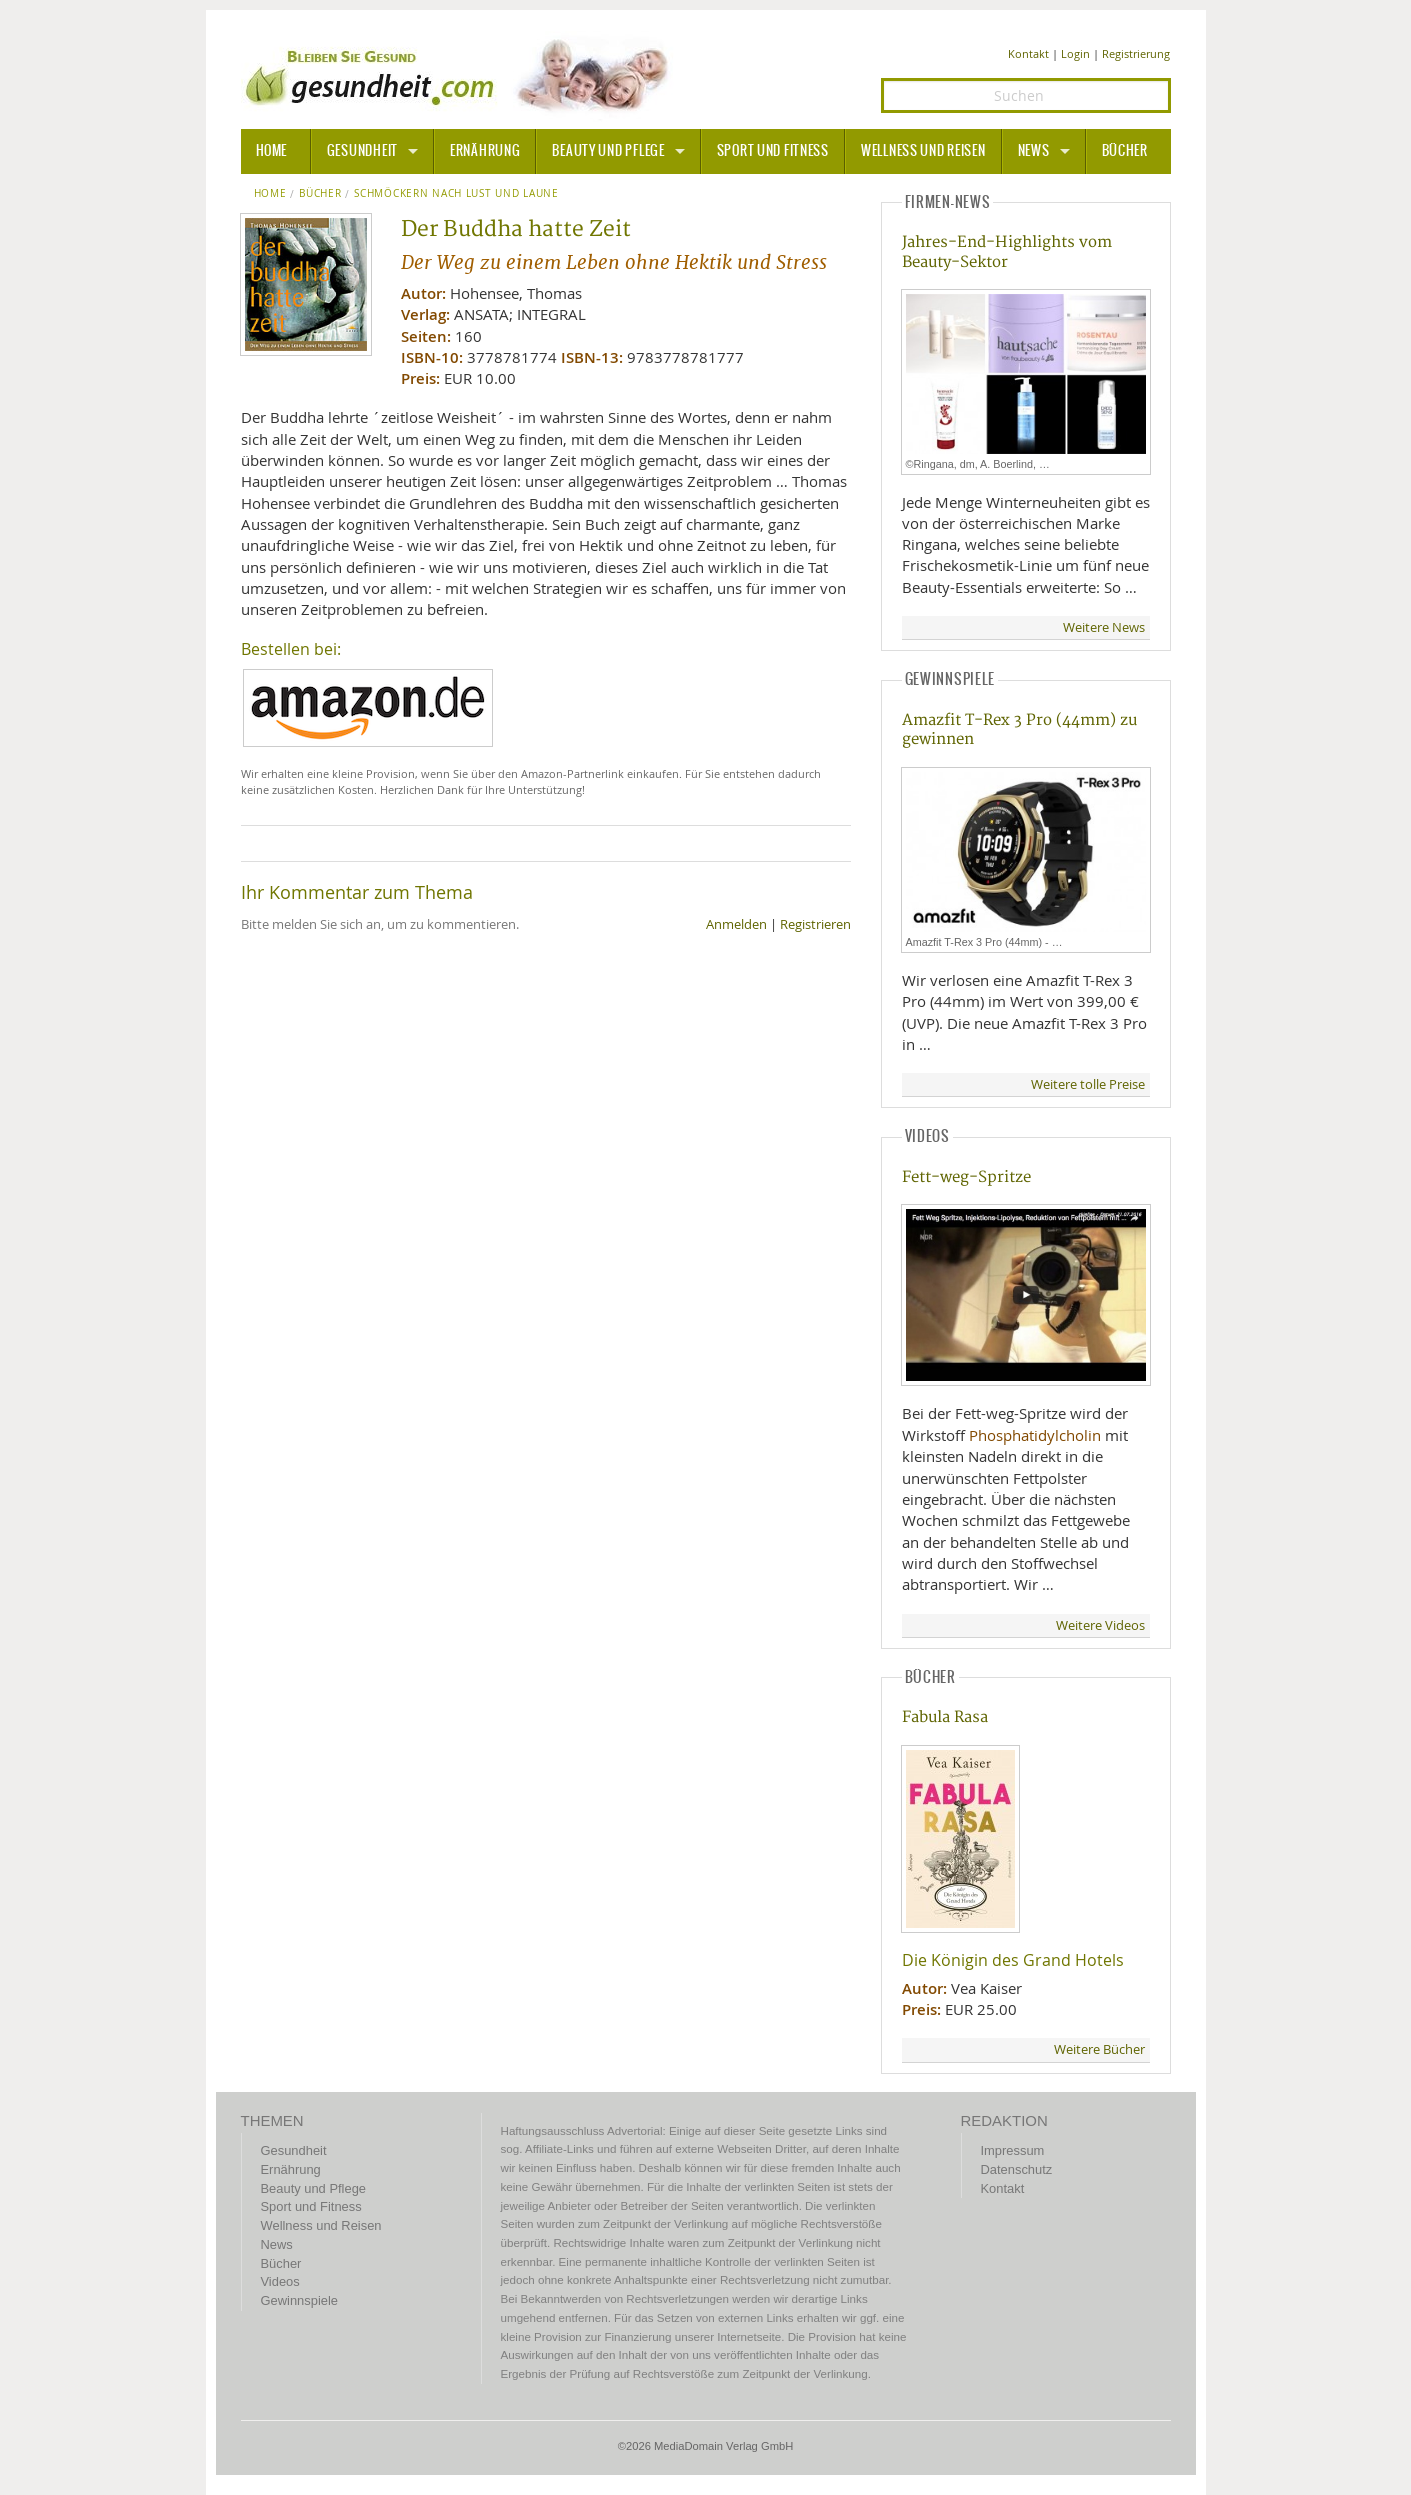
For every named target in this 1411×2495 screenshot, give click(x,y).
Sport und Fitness (773, 151)
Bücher (1125, 151)
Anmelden (736, 924)
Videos (280, 2281)
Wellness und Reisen (923, 151)
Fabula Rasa (945, 1717)
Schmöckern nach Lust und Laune (456, 194)
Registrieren (815, 924)
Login (1075, 53)
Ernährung (485, 151)
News (1034, 151)
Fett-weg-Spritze (966, 1177)
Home (270, 194)
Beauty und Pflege (608, 151)
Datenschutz (1017, 2169)
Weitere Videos (1100, 1625)
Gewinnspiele (299, 2300)
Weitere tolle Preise (1088, 1084)
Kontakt (1028, 53)
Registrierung (1136, 53)
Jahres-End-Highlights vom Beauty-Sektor (1007, 252)
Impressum (1013, 2150)
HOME (272, 151)
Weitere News (1104, 627)
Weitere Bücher (1099, 2049)
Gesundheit (362, 151)
